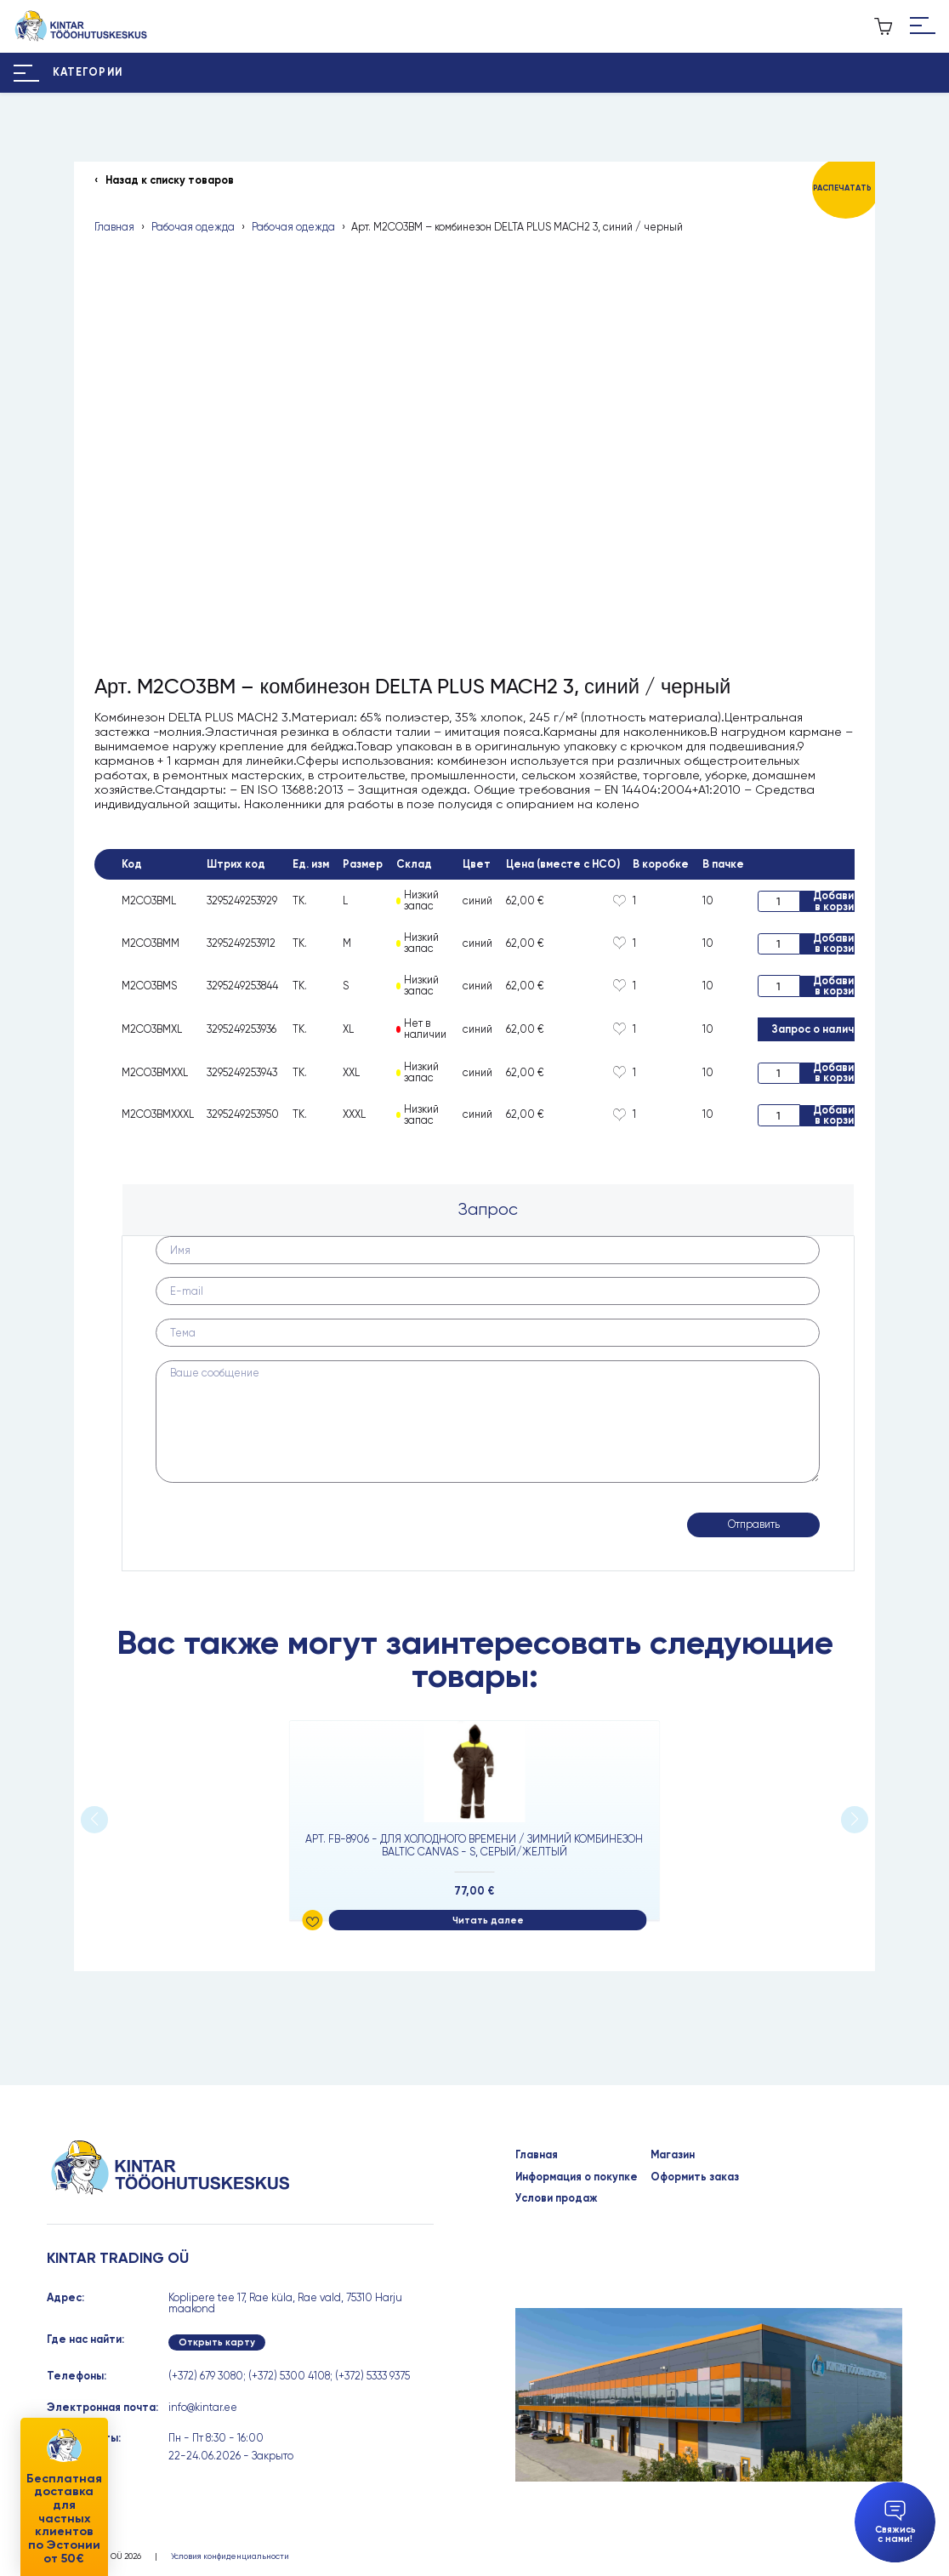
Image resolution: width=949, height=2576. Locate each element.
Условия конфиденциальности (230, 2556)
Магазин (673, 2155)
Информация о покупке (576, 2177)
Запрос (487, 1209)
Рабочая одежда (193, 227)
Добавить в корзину (840, 901)
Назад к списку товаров (169, 180)
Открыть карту (217, 2342)
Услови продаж (556, 2198)
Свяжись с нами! (895, 2522)
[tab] (488, 1209)
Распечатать (842, 187)
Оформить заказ (695, 2177)
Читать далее (488, 1920)
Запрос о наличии (819, 1029)
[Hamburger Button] (922, 26)
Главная (114, 227)
